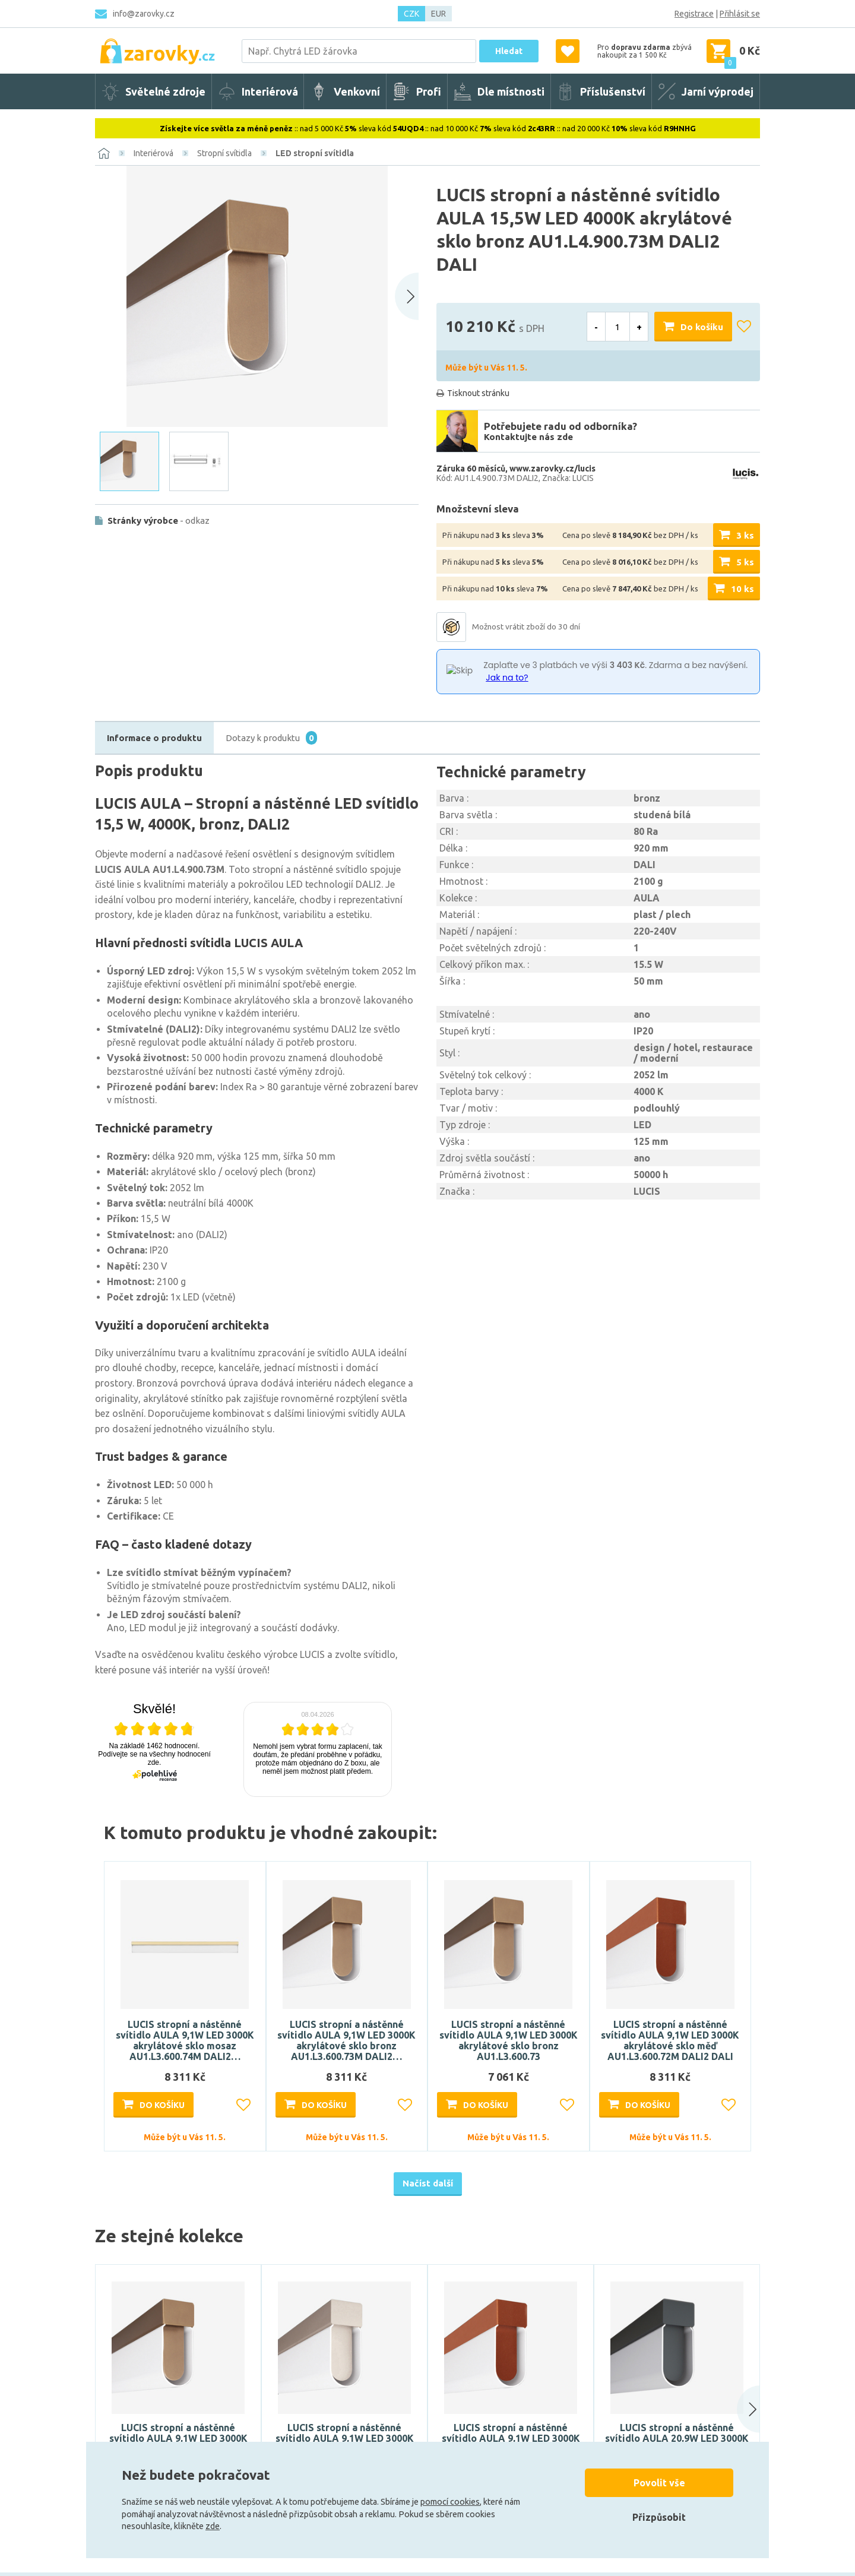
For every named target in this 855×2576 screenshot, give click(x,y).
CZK (411, 13)
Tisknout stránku (478, 393)
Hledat (508, 51)
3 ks (745, 535)
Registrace (694, 13)
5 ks (745, 562)
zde (212, 2526)
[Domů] (104, 153)
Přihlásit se (740, 13)
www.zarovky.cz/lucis (552, 468)
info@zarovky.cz (144, 13)
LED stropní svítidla (315, 153)
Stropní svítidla (224, 153)
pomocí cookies (450, 2502)
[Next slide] (407, 296)
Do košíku (701, 327)
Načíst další (428, 2183)
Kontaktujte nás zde (528, 437)
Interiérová (153, 153)
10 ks (742, 589)
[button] (737, 2409)
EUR (438, 13)
